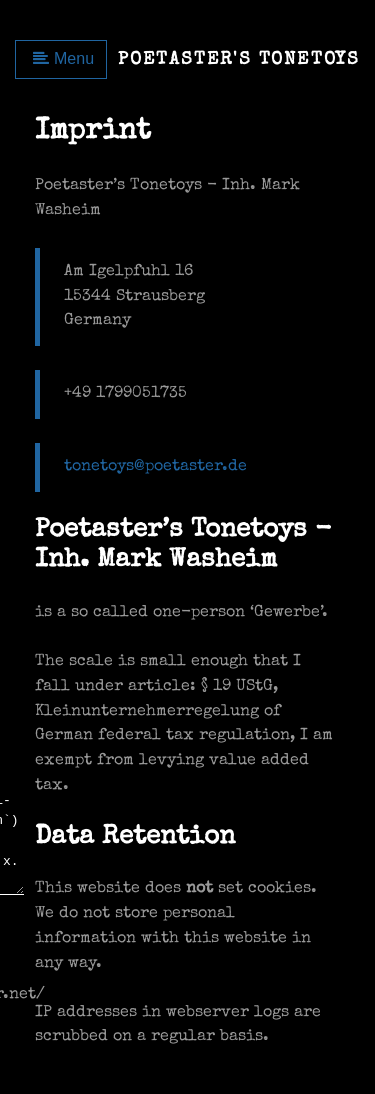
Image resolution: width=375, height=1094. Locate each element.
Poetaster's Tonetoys (239, 60)
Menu (63, 58)
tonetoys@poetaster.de (155, 467)
